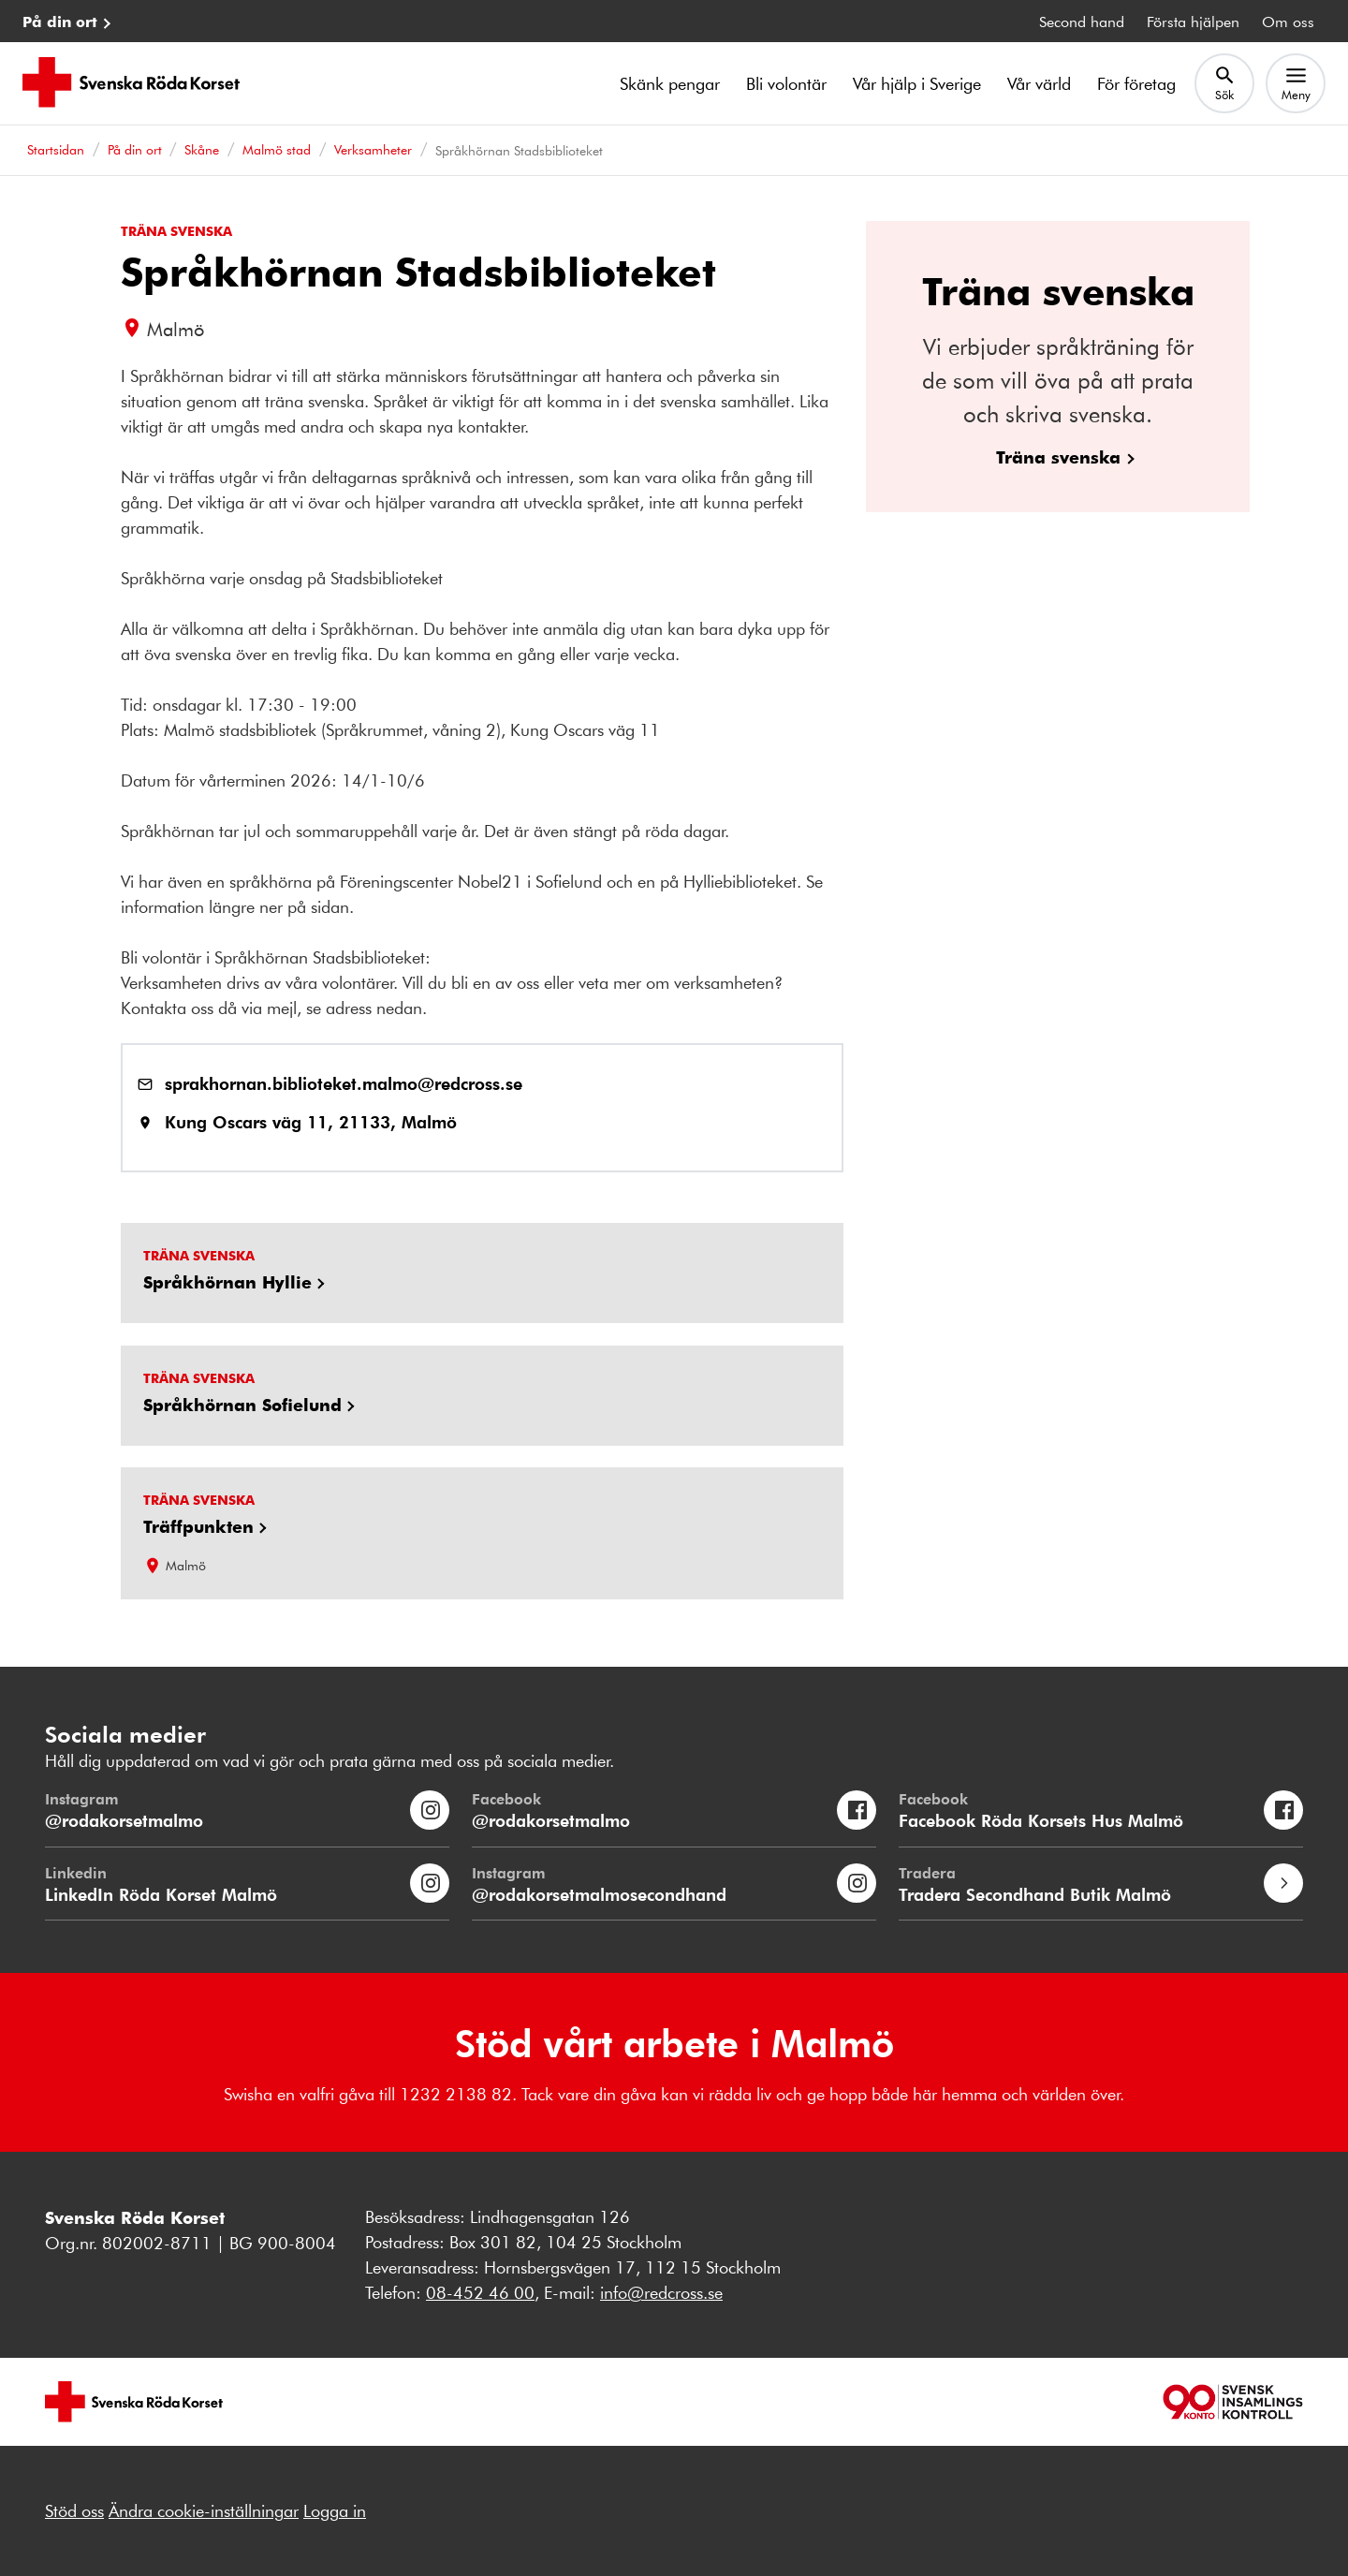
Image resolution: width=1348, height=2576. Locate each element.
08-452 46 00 (480, 2292)
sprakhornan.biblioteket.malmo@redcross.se (343, 1083)
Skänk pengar (670, 83)
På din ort (59, 21)
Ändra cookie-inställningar (204, 2510)
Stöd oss (74, 2510)
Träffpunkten (198, 1526)
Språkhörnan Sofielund (242, 1404)
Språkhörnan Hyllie (227, 1282)
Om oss (1288, 21)
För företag (1136, 83)
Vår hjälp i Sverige (917, 83)
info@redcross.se (661, 2292)
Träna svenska (1058, 456)
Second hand (1081, 21)
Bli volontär (786, 83)
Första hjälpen (1193, 21)
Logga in (334, 2510)
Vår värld (1039, 83)
